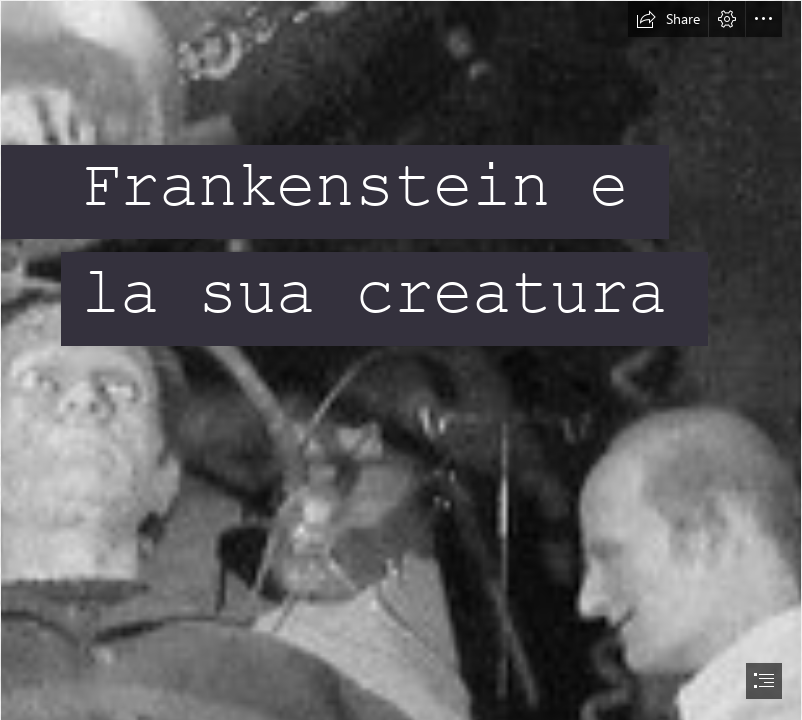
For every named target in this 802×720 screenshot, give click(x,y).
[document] (401, 360)
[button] (668, 19)
